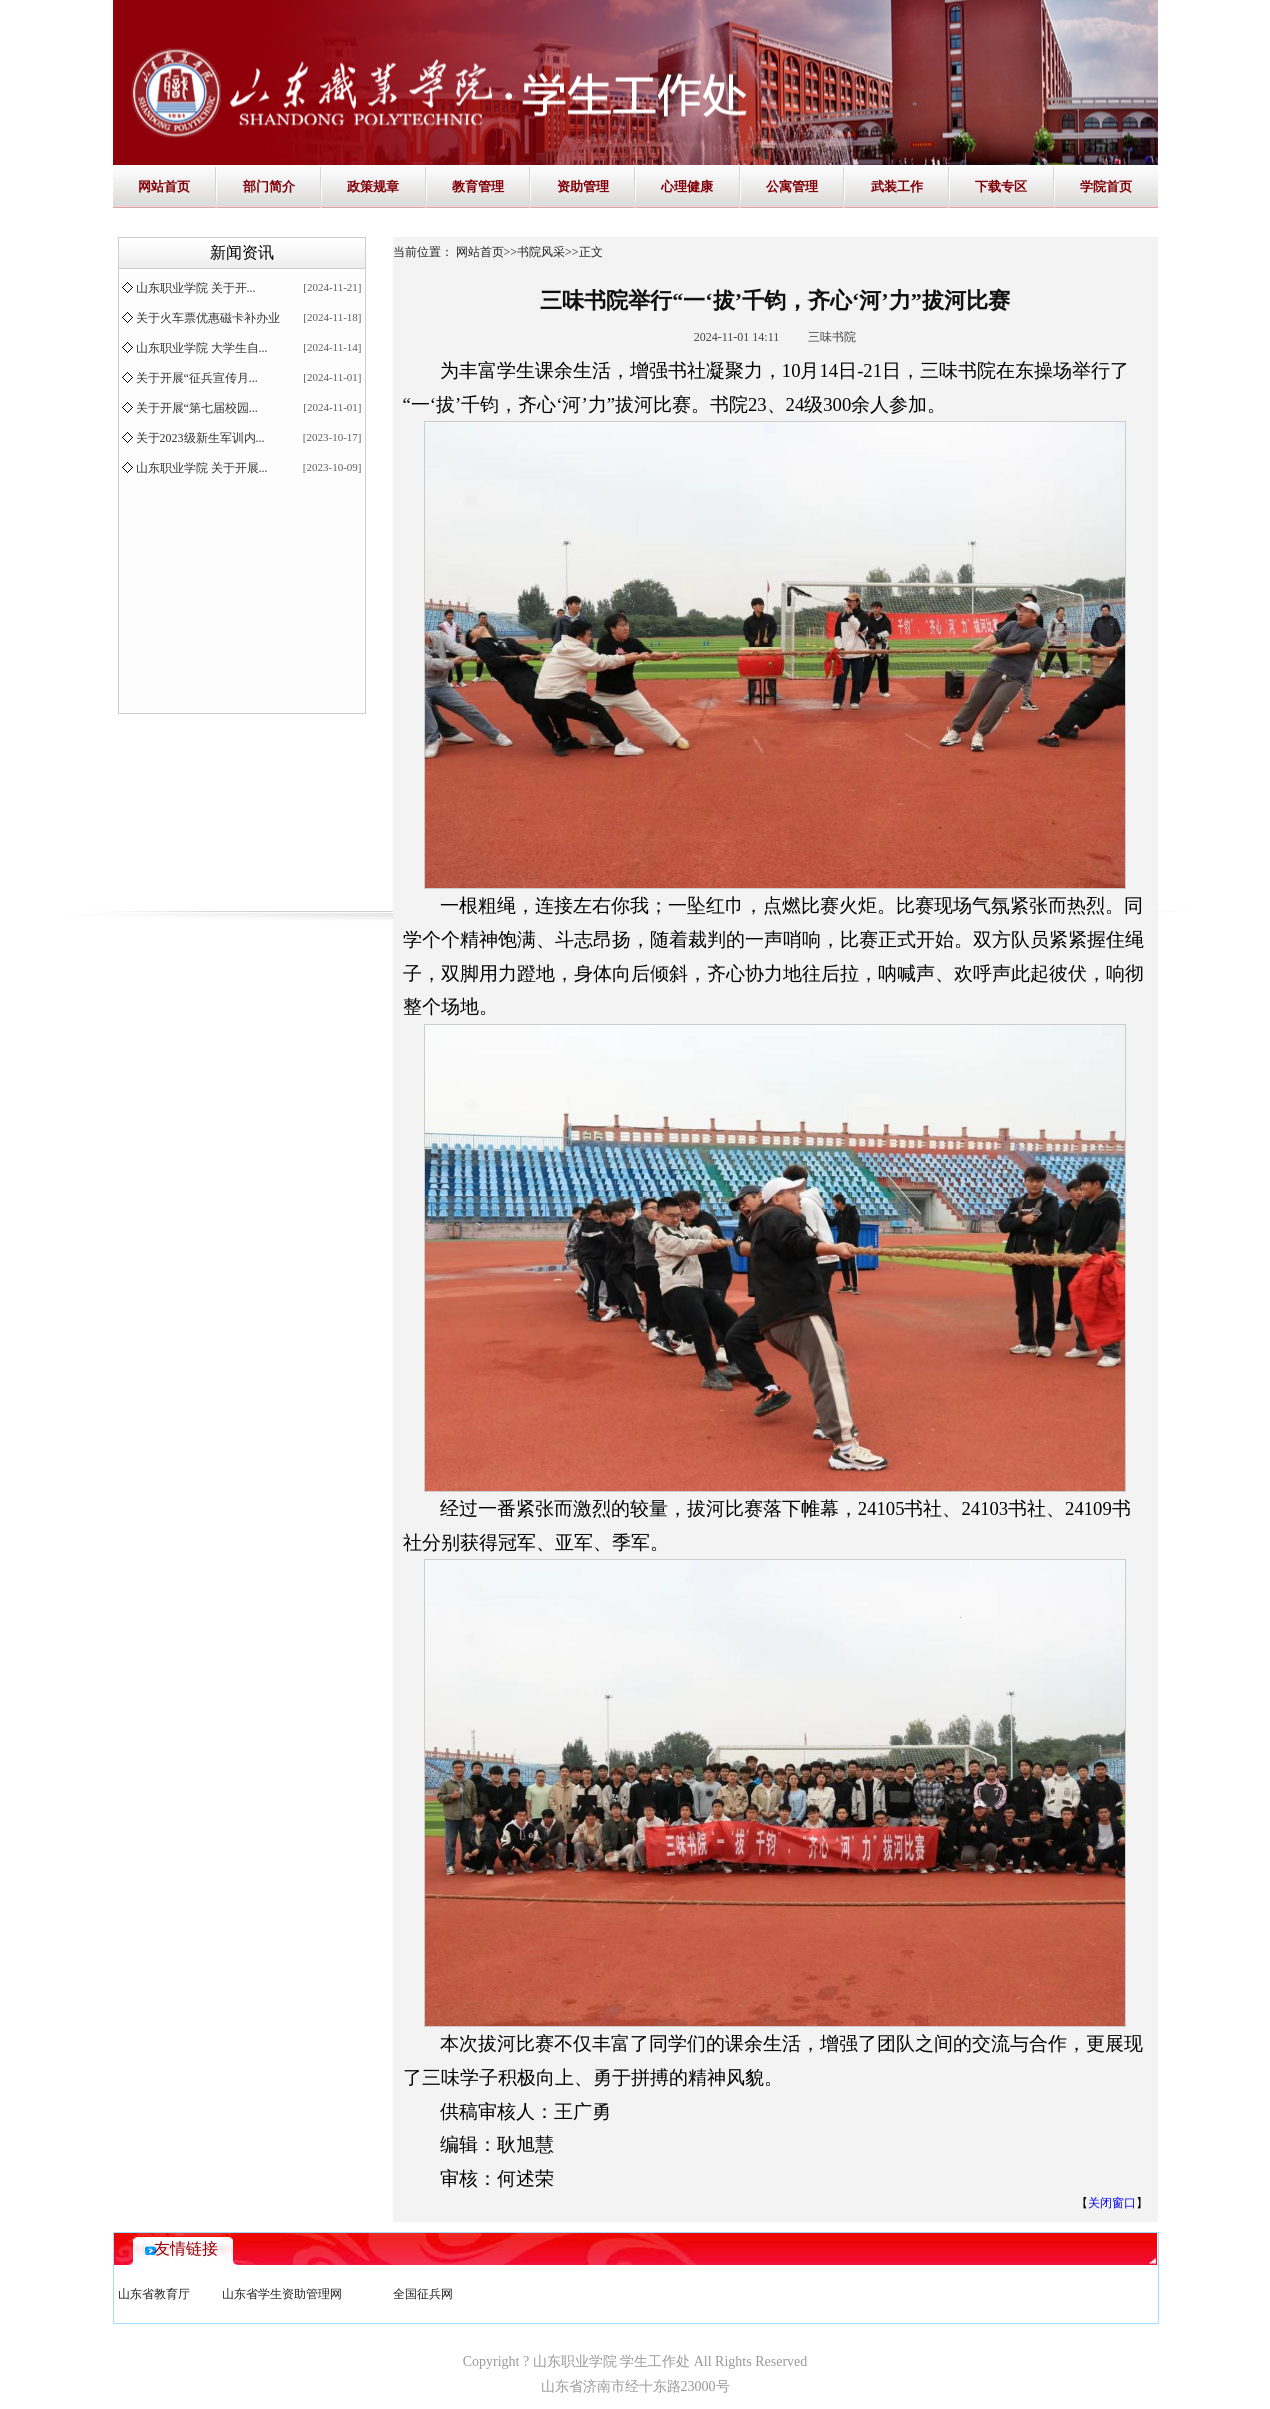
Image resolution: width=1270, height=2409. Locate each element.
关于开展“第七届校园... (197, 408)
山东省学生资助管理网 (282, 2294)
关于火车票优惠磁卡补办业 (208, 318)
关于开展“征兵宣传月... (197, 378)
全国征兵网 (423, 2294)
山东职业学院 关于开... (196, 288)
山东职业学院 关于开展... (202, 468)
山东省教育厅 (154, 2294)
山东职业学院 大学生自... (202, 348)
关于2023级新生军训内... (200, 438)
